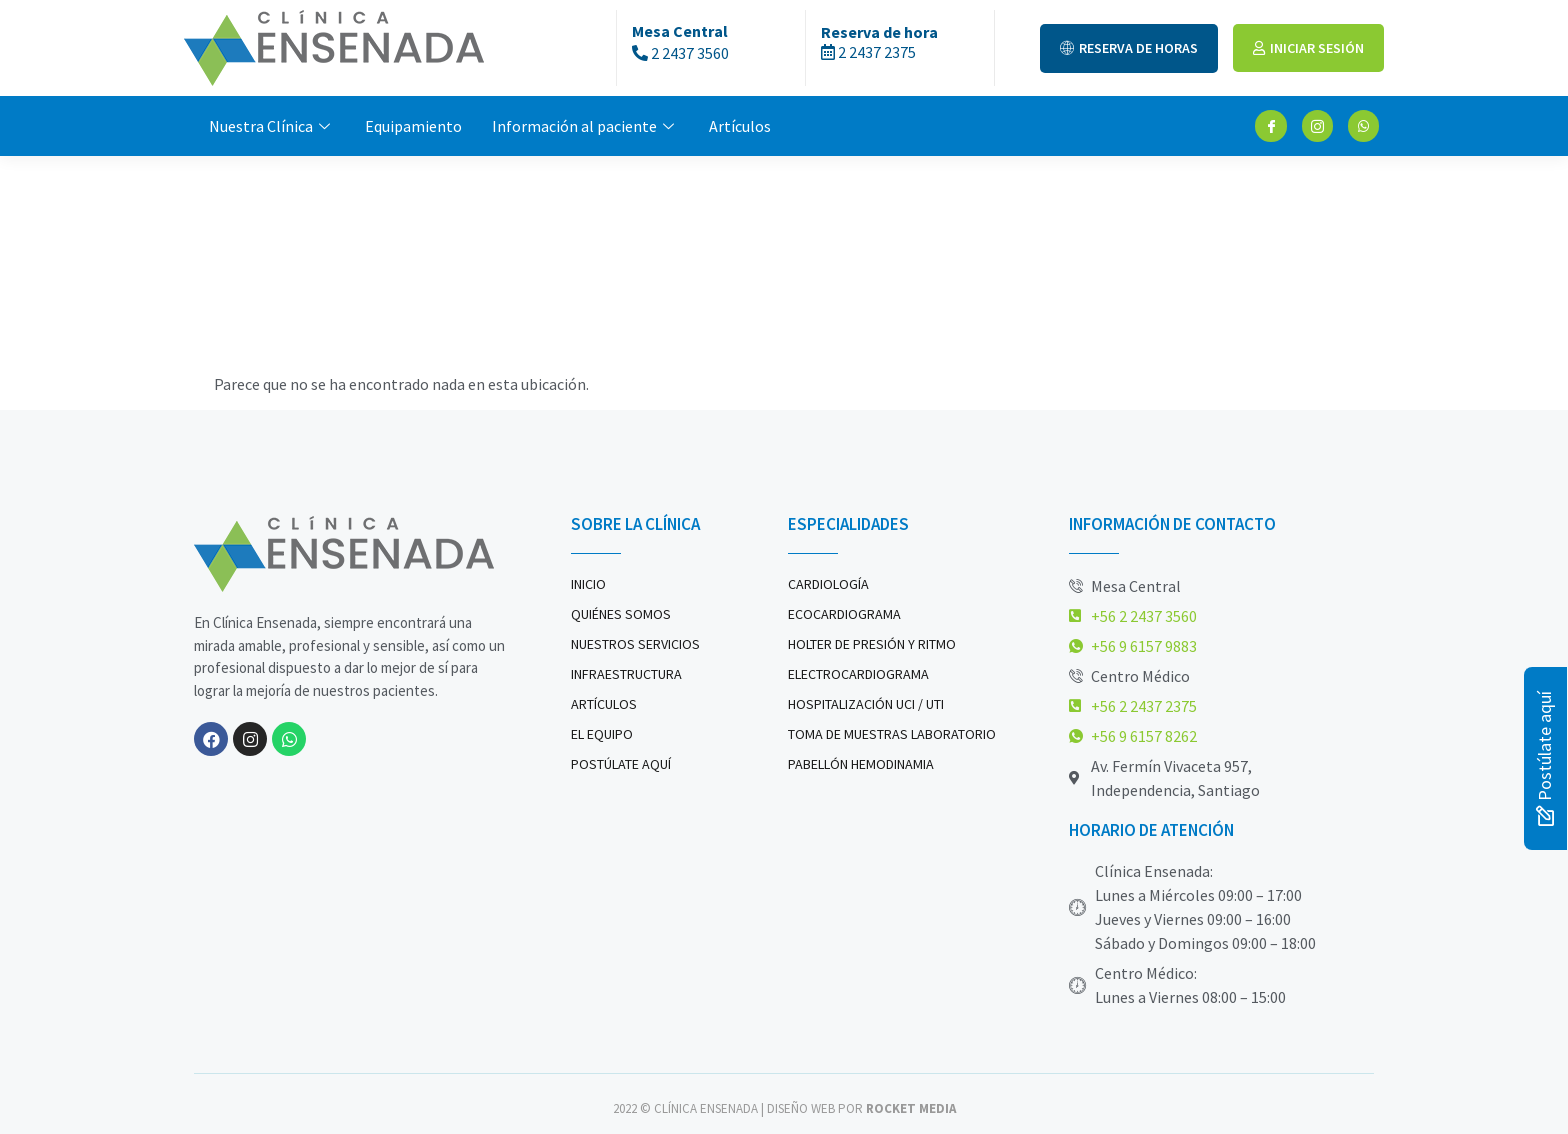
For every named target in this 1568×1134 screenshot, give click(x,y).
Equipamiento (413, 126)
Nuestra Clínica (272, 126)
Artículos (740, 126)
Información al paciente (585, 126)
